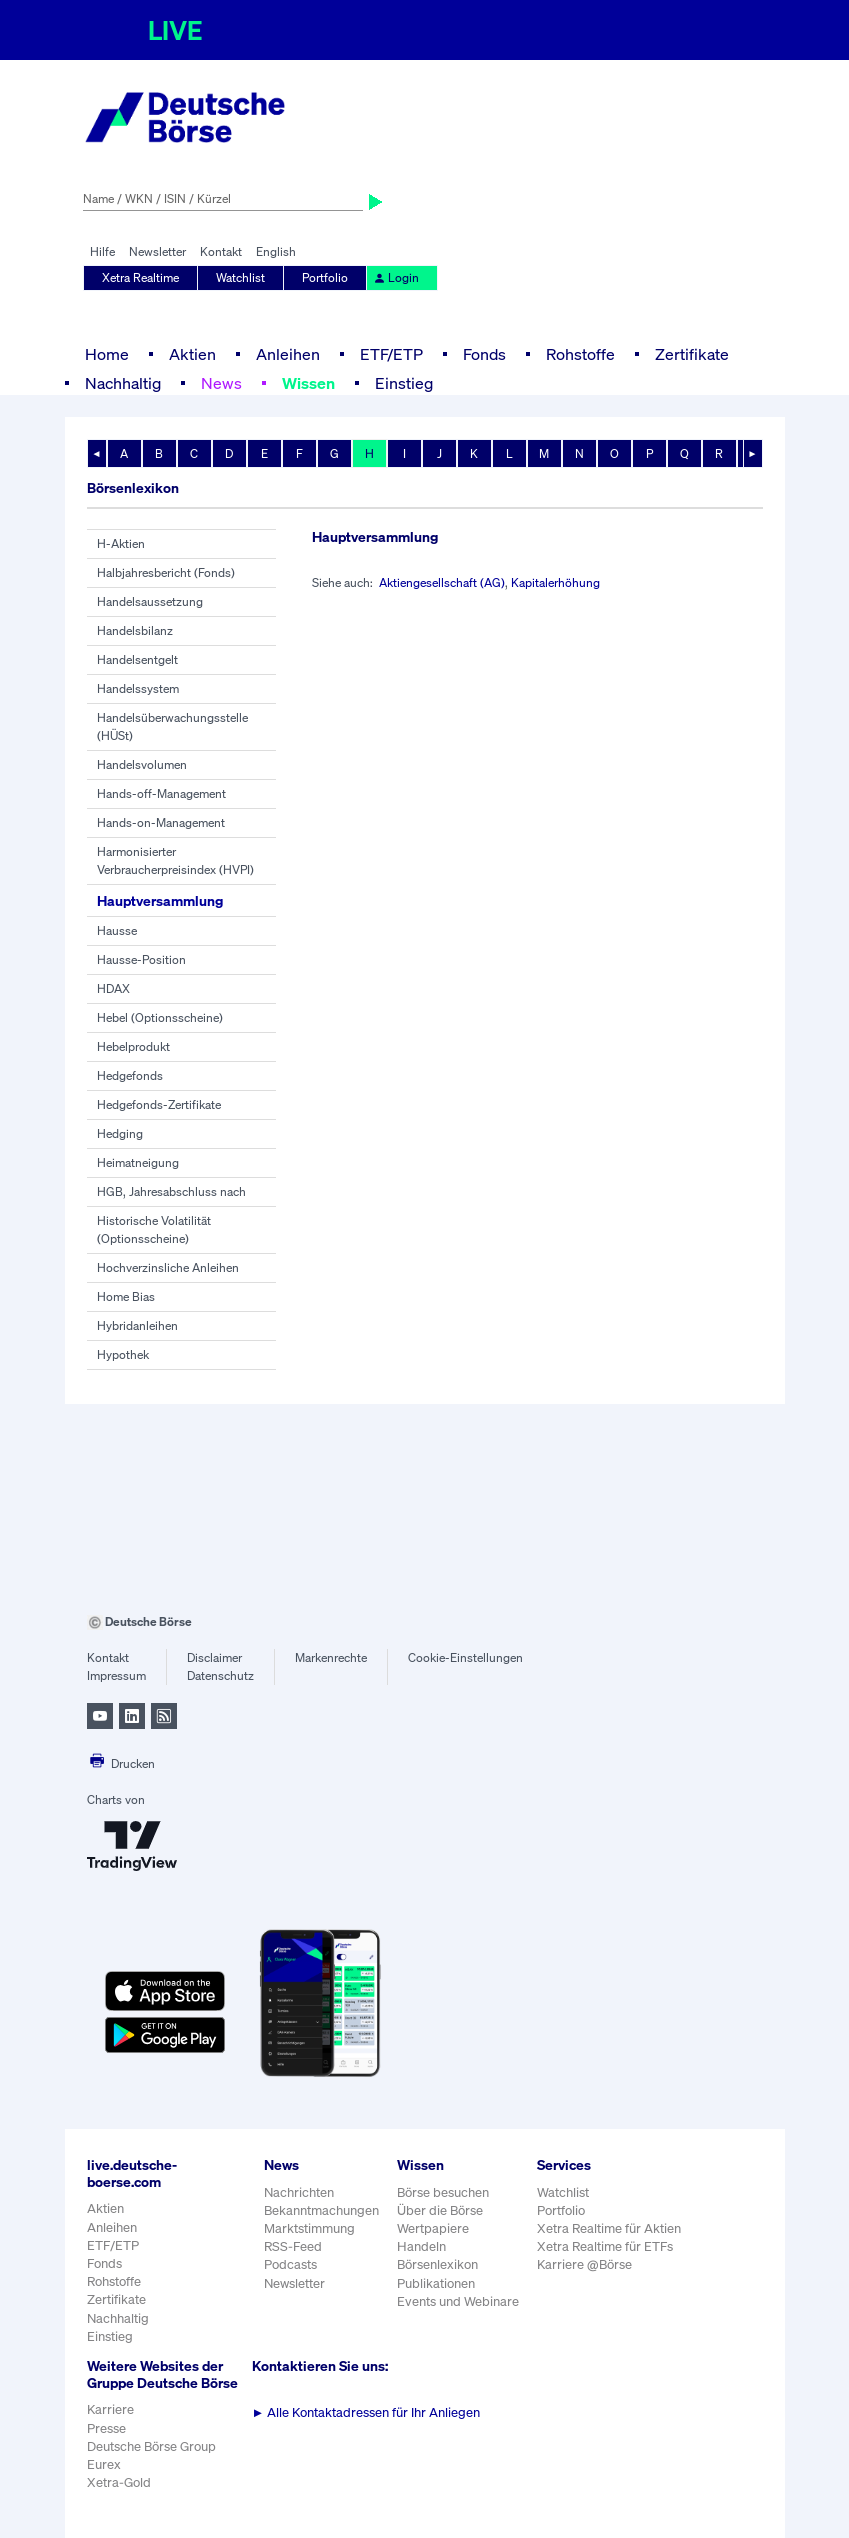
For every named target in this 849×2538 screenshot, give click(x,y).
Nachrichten (299, 2192)
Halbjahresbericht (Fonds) (166, 572)
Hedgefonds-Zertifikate (159, 1104)
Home (107, 354)
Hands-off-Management (161, 793)
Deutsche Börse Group (151, 2446)
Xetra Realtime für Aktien (609, 2228)
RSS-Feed (293, 2246)
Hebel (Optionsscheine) (160, 1017)
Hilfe (102, 251)
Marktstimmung (309, 2228)
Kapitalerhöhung (555, 582)
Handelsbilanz (135, 630)
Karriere (110, 2409)
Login (396, 277)
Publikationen (436, 2283)
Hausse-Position (141, 959)
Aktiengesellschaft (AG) (442, 582)
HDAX (113, 988)
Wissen (308, 383)
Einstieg (404, 383)
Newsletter (157, 251)
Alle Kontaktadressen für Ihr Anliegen (366, 2412)
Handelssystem (138, 688)
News (221, 383)
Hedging (120, 1133)
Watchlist (240, 277)
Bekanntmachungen (321, 2210)
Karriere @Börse (584, 2264)
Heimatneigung (138, 1162)
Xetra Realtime (140, 277)
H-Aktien (121, 543)
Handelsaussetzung (150, 601)
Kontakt (221, 251)
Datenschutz (220, 1675)
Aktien (192, 354)
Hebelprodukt (133, 1046)
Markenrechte (331, 1657)
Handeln (421, 2246)
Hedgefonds (130, 1075)
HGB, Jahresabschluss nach (171, 1191)
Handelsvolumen (142, 764)
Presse (106, 2428)
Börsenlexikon (437, 2264)
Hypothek (123, 1354)
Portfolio (325, 277)
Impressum (116, 1675)
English (276, 251)
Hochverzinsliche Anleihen (168, 1267)
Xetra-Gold (119, 2482)
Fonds (484, 354)
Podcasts (290, 2264)
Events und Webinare (458, 2301)
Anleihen (288, 354)
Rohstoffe (580, 354)
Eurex (104, 2464)
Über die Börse (440, 2210)
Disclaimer (214, 1657)
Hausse (117, 930)
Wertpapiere (433, 2228)
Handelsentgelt (137, 659)
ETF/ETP (391, 354)
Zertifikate (692, 354)
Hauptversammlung (160, 900)
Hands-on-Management (161, 822)
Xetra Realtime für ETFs (605, 2246)
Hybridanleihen (137, 1325)
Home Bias (126, 1296)
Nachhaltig (123, 383)
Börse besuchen (443, 2192)
